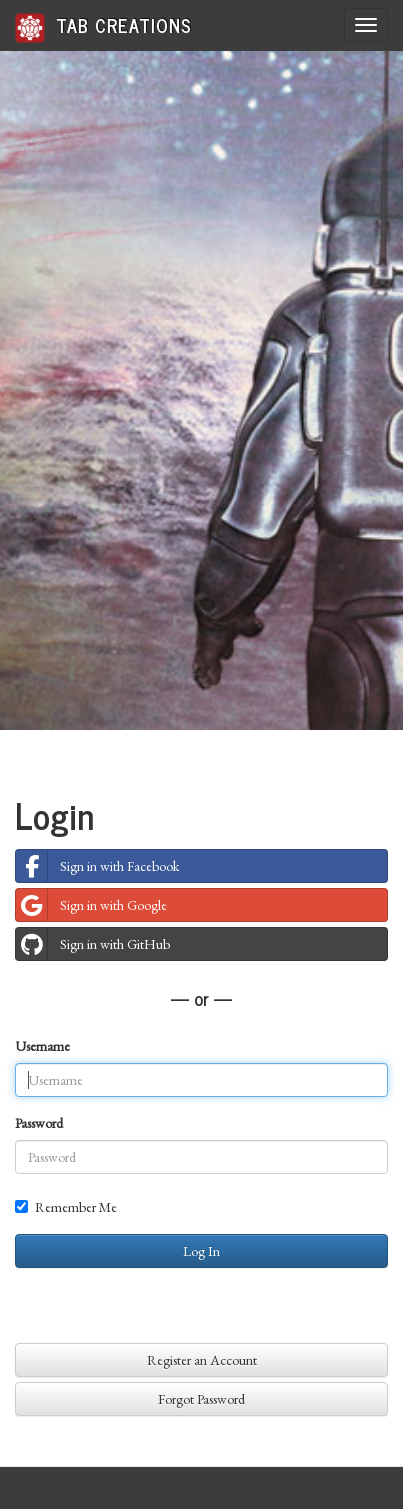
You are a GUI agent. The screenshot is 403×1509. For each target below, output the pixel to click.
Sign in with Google (91, 905)
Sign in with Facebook (97, 866)
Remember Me (66, 1207)
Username (42, 1046)
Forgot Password (201, 1399)
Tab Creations (103, 26)
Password (39, 1123)
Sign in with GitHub (93, 944)
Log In (201, 1251)
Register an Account (202, 1360)
